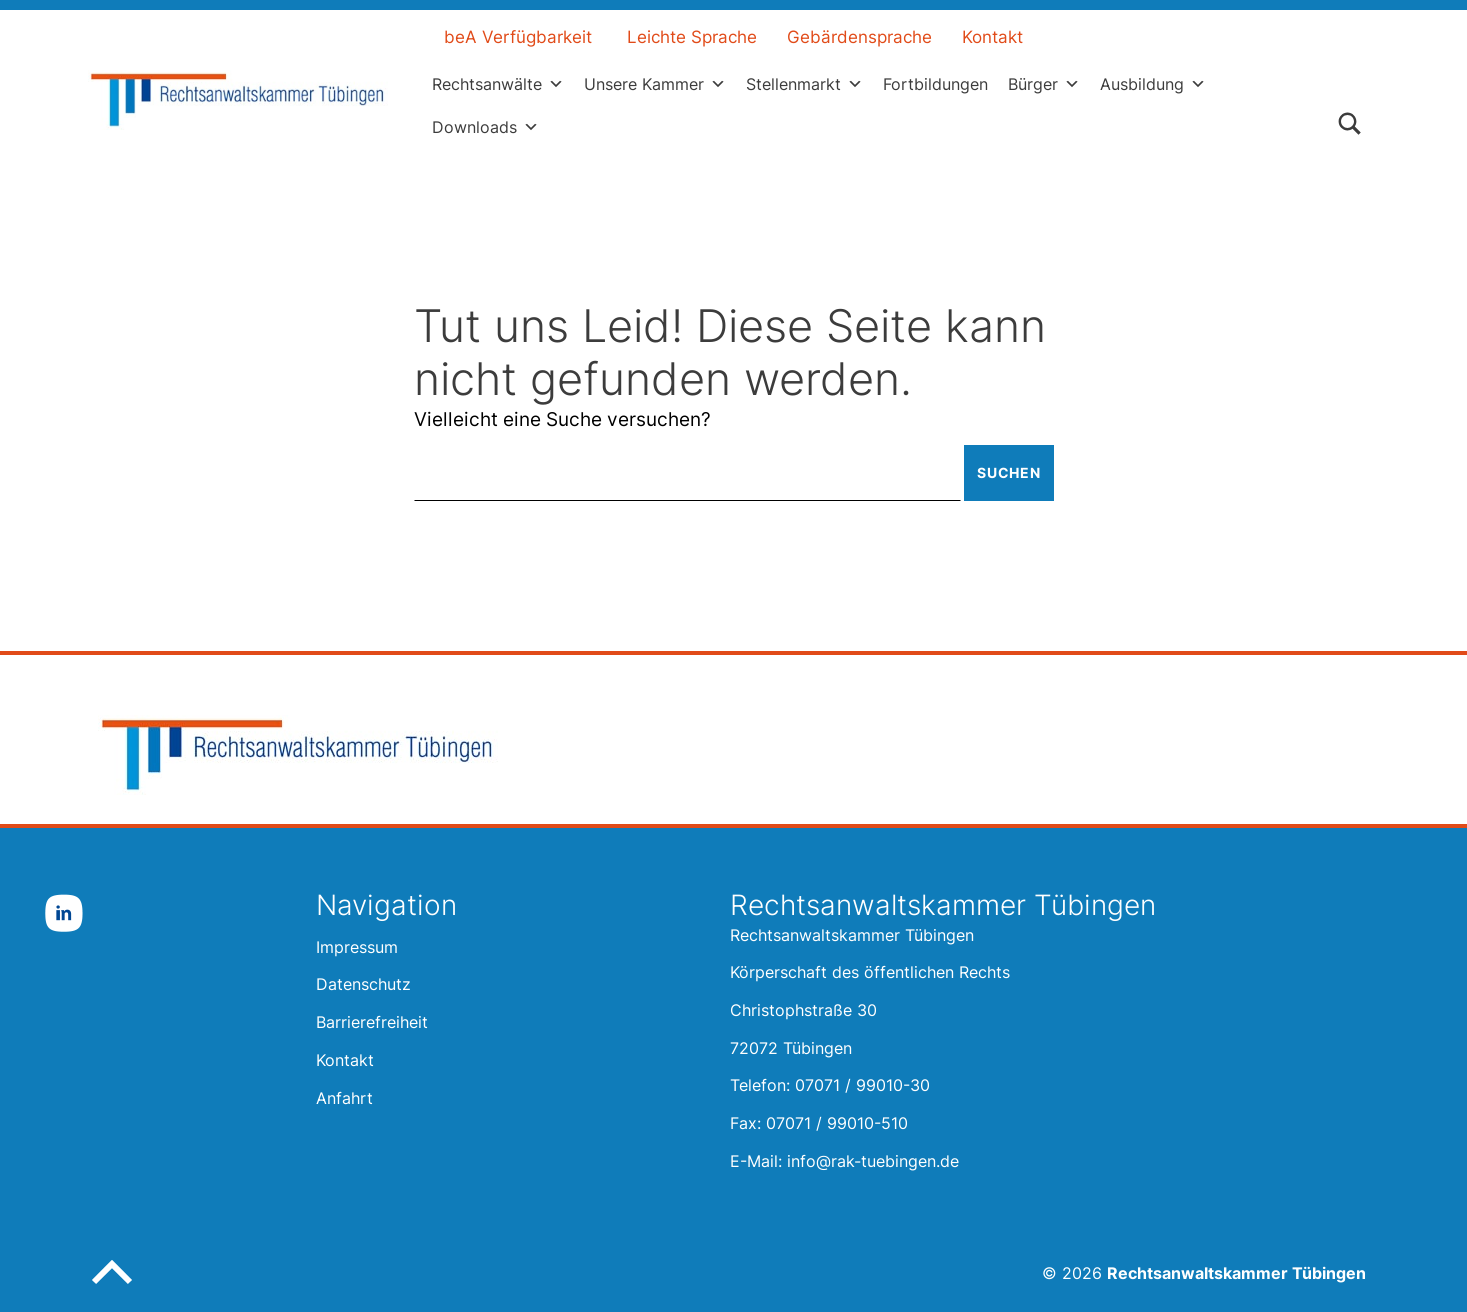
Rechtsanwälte (498, 84)
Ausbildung (1153, 84)
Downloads (485, 127)
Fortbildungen (935, 84)
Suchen (1007, 472)
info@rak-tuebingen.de (873, 1161)
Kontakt (992, 37)
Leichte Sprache (692, 37)
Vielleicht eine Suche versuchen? (562, 419)
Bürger (1044, 84)
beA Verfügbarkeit (518, 37)
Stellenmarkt (804, 84)
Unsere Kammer (655, 84)
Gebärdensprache (859, 37)
